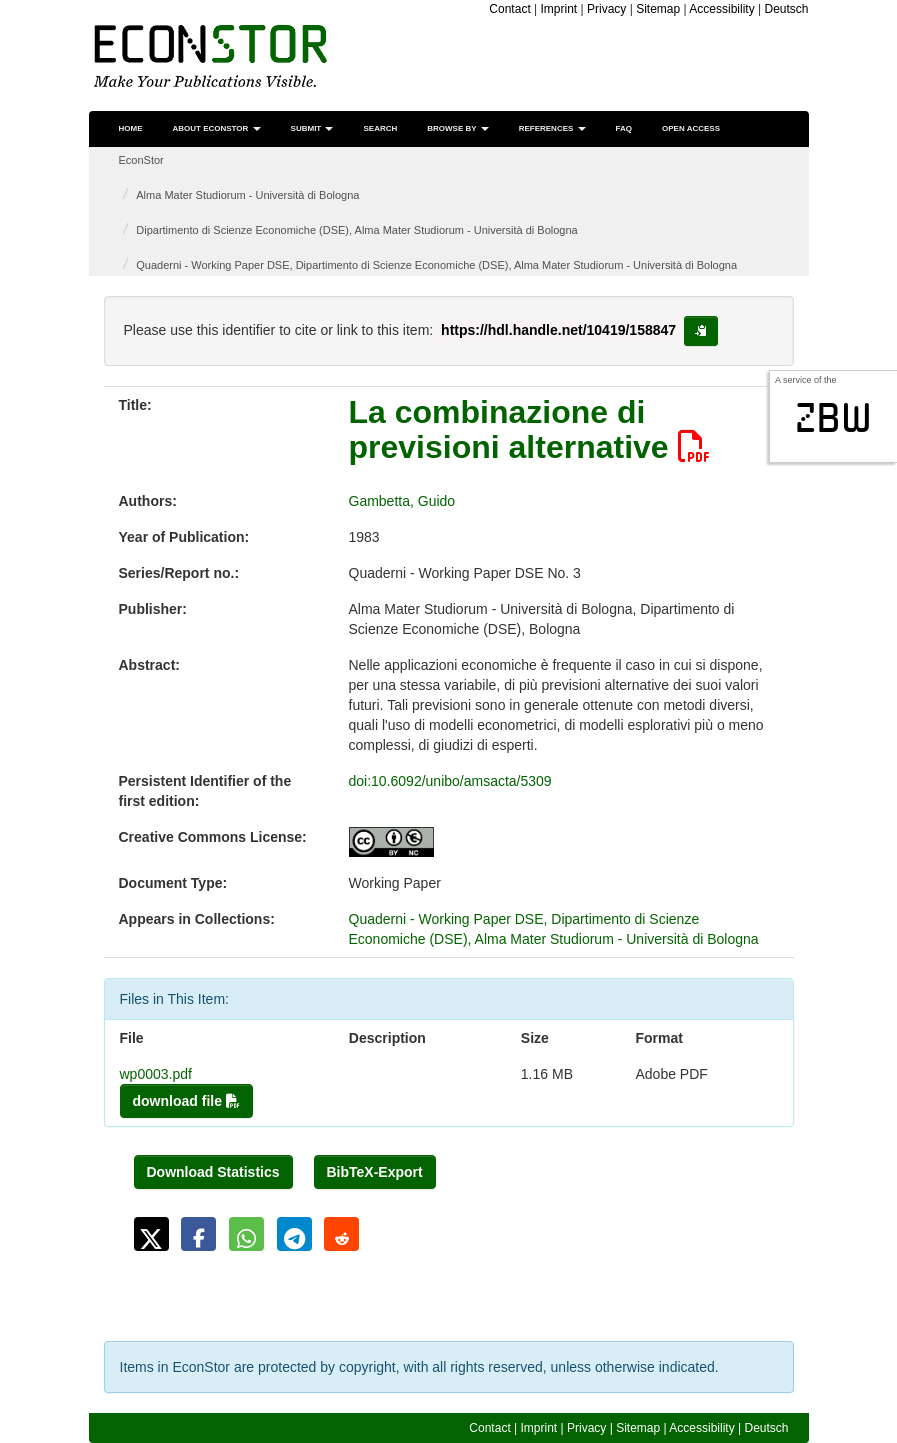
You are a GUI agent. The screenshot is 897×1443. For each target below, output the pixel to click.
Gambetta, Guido (402, 501)
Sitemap (658, 9)
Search (380, 128)
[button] (151, 1234)
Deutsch (786, 9)
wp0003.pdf (156, 1074)
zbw (833, 418)
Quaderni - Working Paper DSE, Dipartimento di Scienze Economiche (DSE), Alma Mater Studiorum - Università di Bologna (436, 265)
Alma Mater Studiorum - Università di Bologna (247, 195)
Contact (509, 9)
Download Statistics (213, 1172)
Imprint (559, 9)
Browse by (457, 128)
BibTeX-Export (375, 1172)
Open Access (691, 128)
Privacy (606, 9)
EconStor (141, 160)
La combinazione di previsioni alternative (529, 429)
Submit (312, 128)
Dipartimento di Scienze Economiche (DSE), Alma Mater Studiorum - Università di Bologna (356, 230)
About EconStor (217, 128)
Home (131, 128)
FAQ (624, 128)
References (552, 128)
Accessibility (721, 9)
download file (186, 1101)
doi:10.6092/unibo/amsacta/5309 (450, 781)
